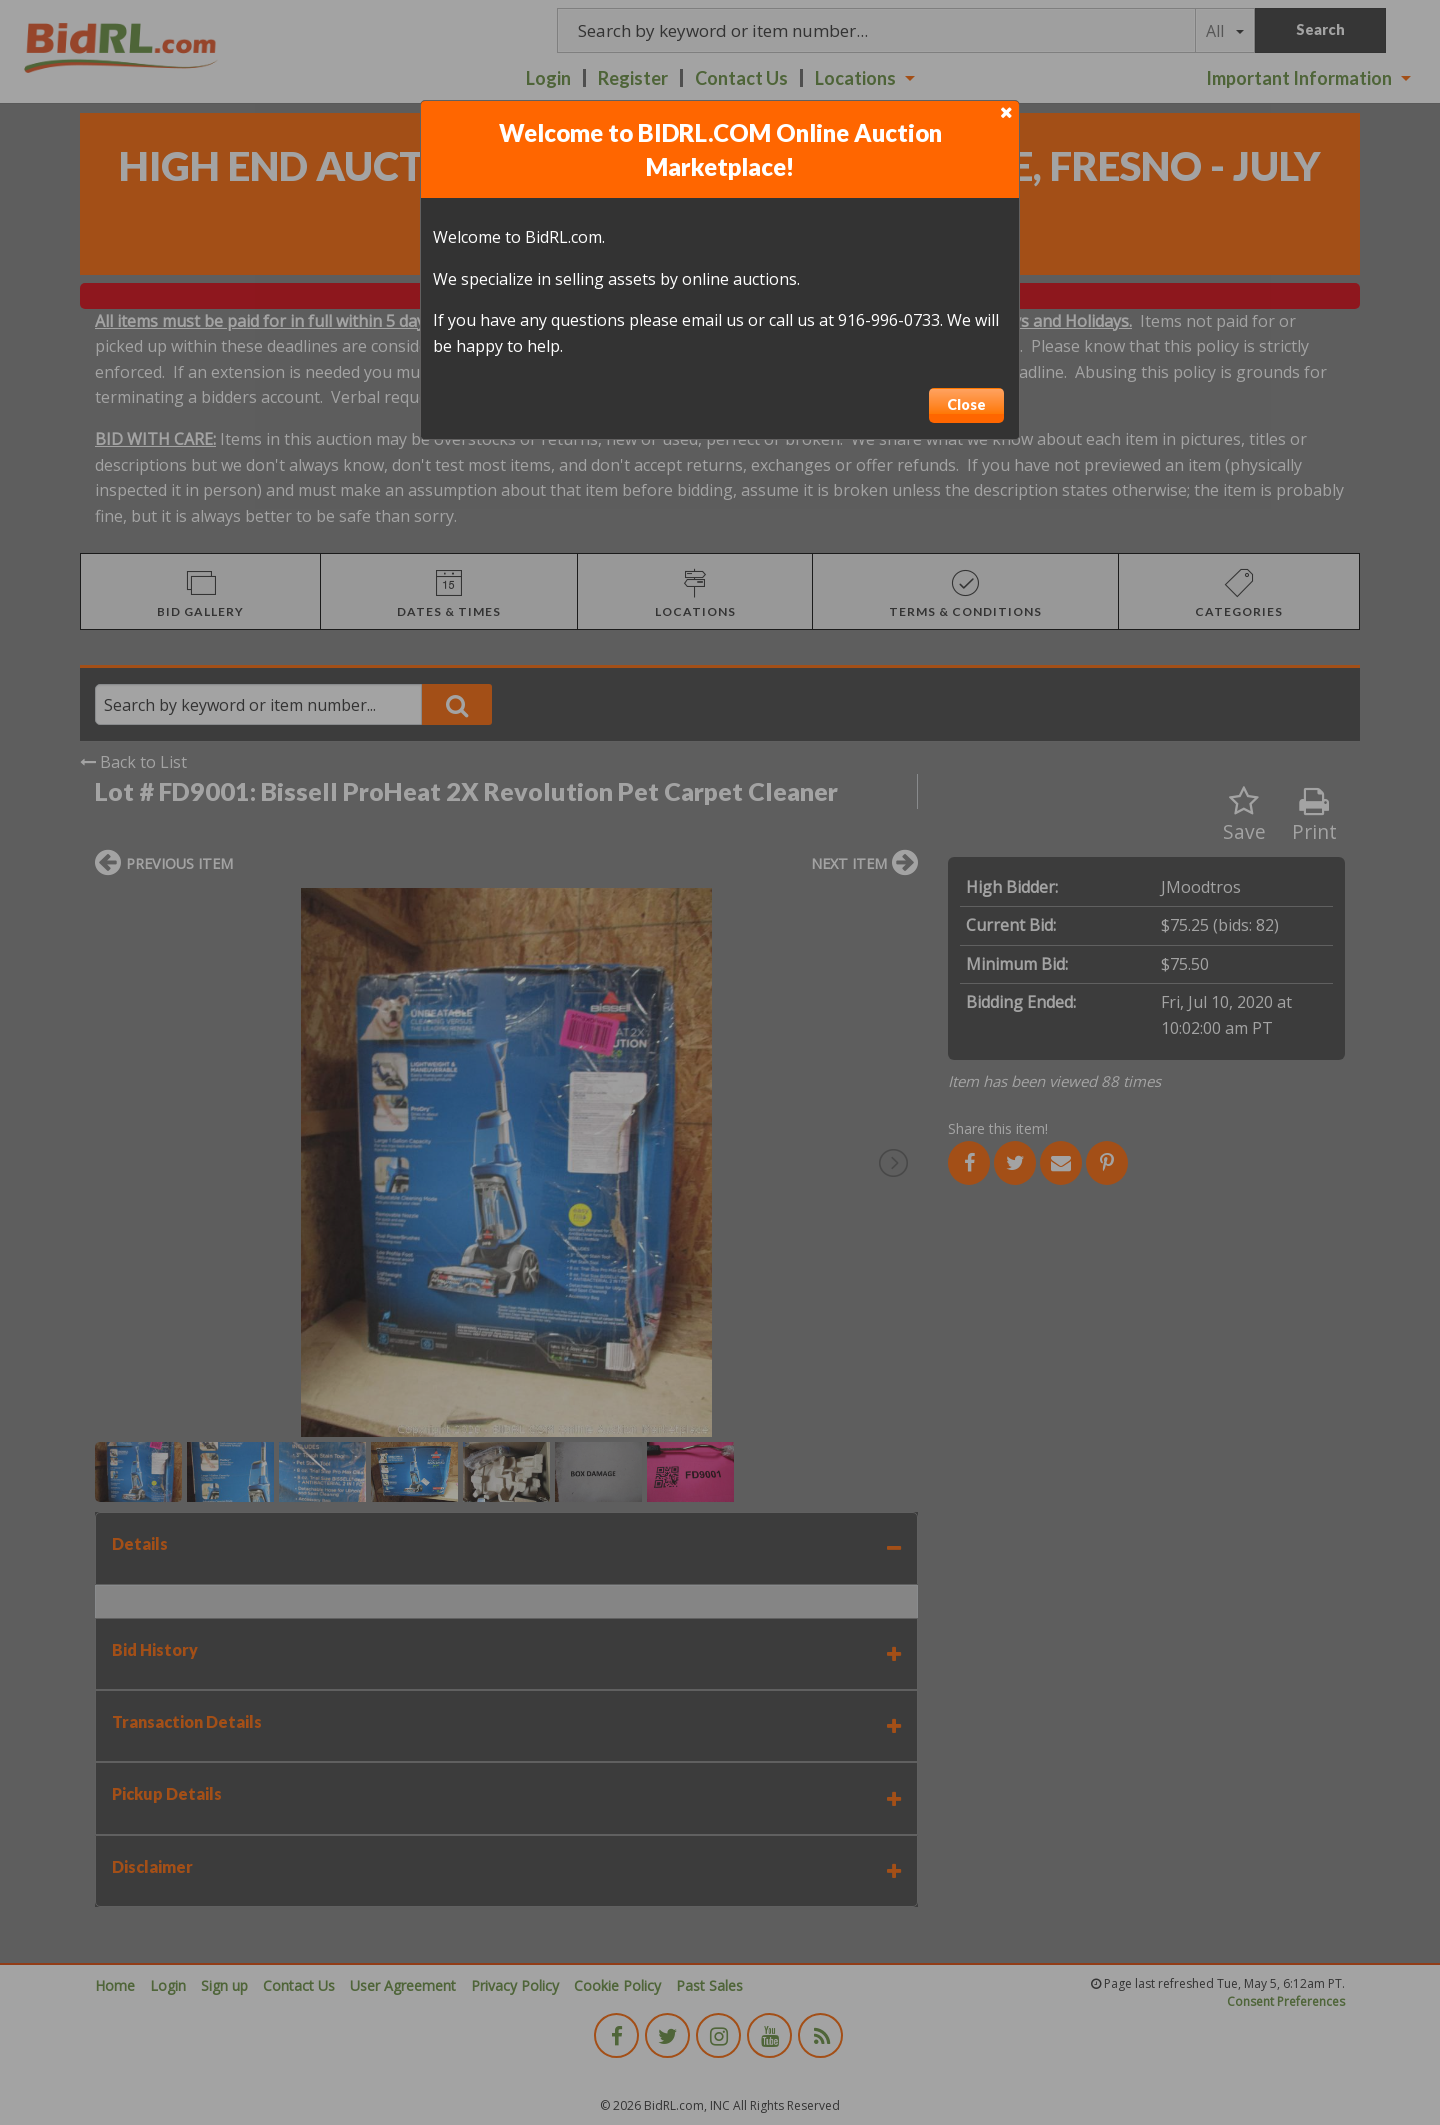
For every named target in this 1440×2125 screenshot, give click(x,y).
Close (966, 404)
